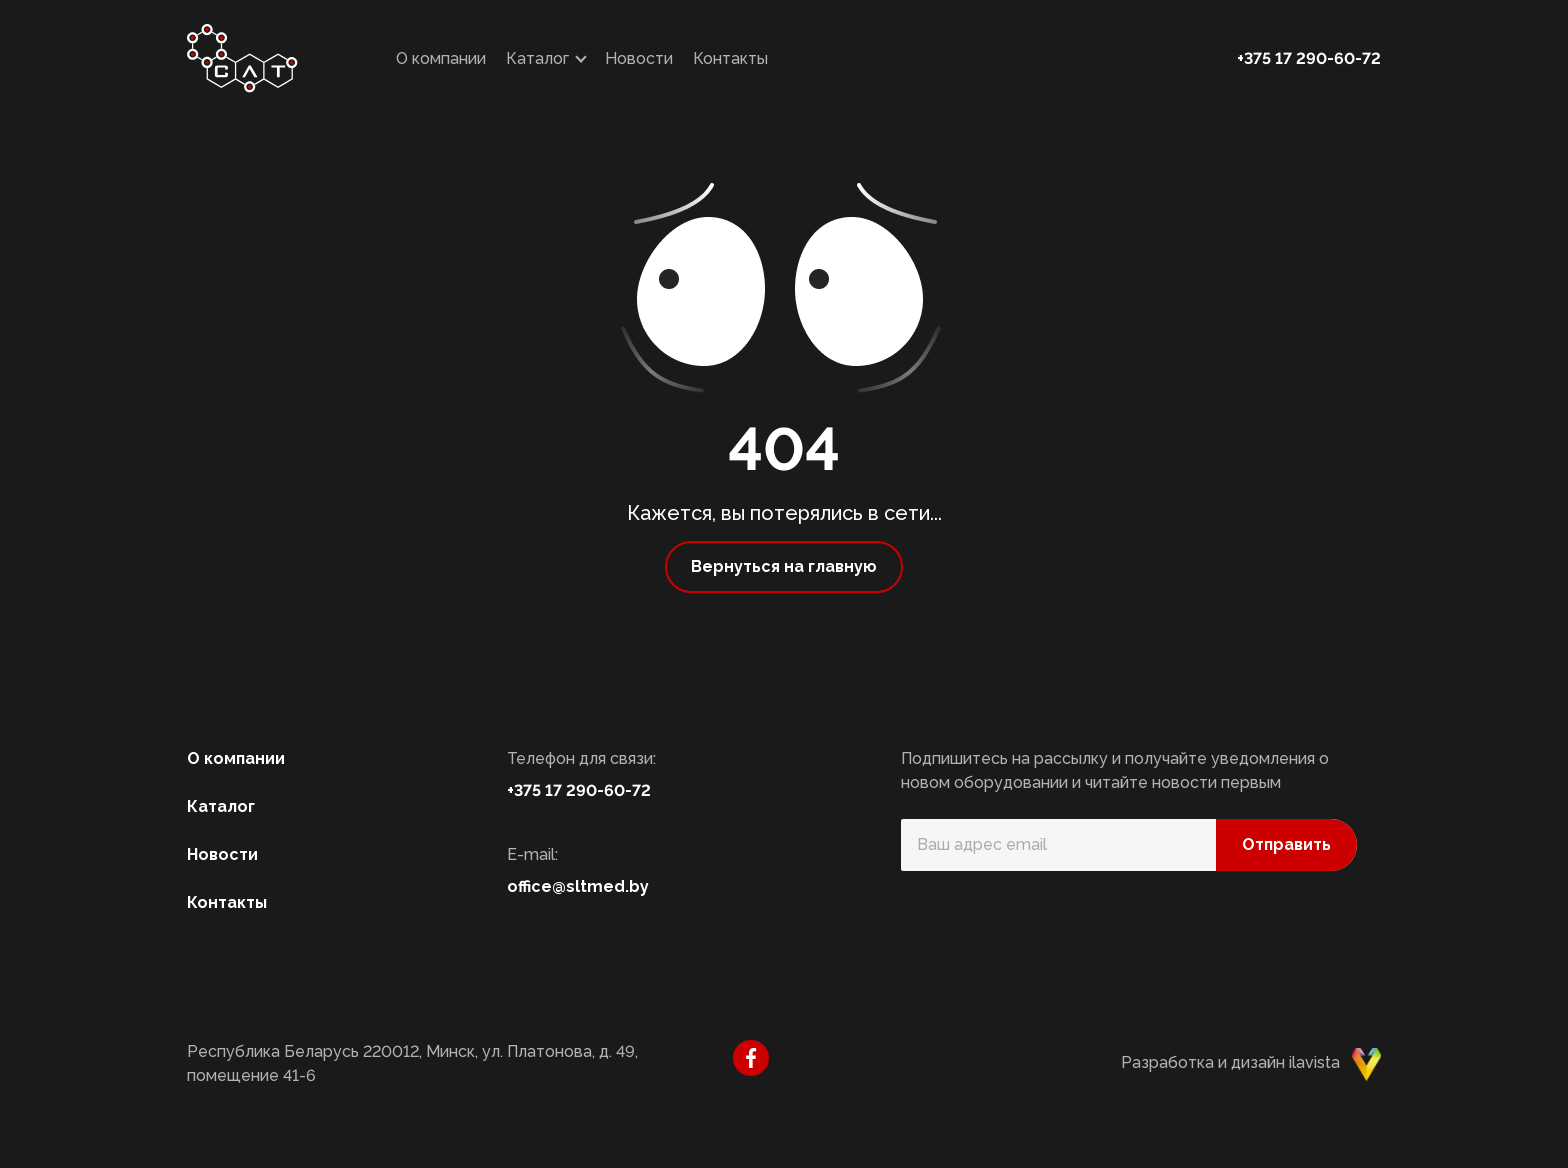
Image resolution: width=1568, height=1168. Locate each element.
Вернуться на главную (784, 566)
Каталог (537, 58)
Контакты (730, 58)
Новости (639, 58)
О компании (441, 58)
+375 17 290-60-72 (1309, 58)
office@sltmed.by (578, 886)
